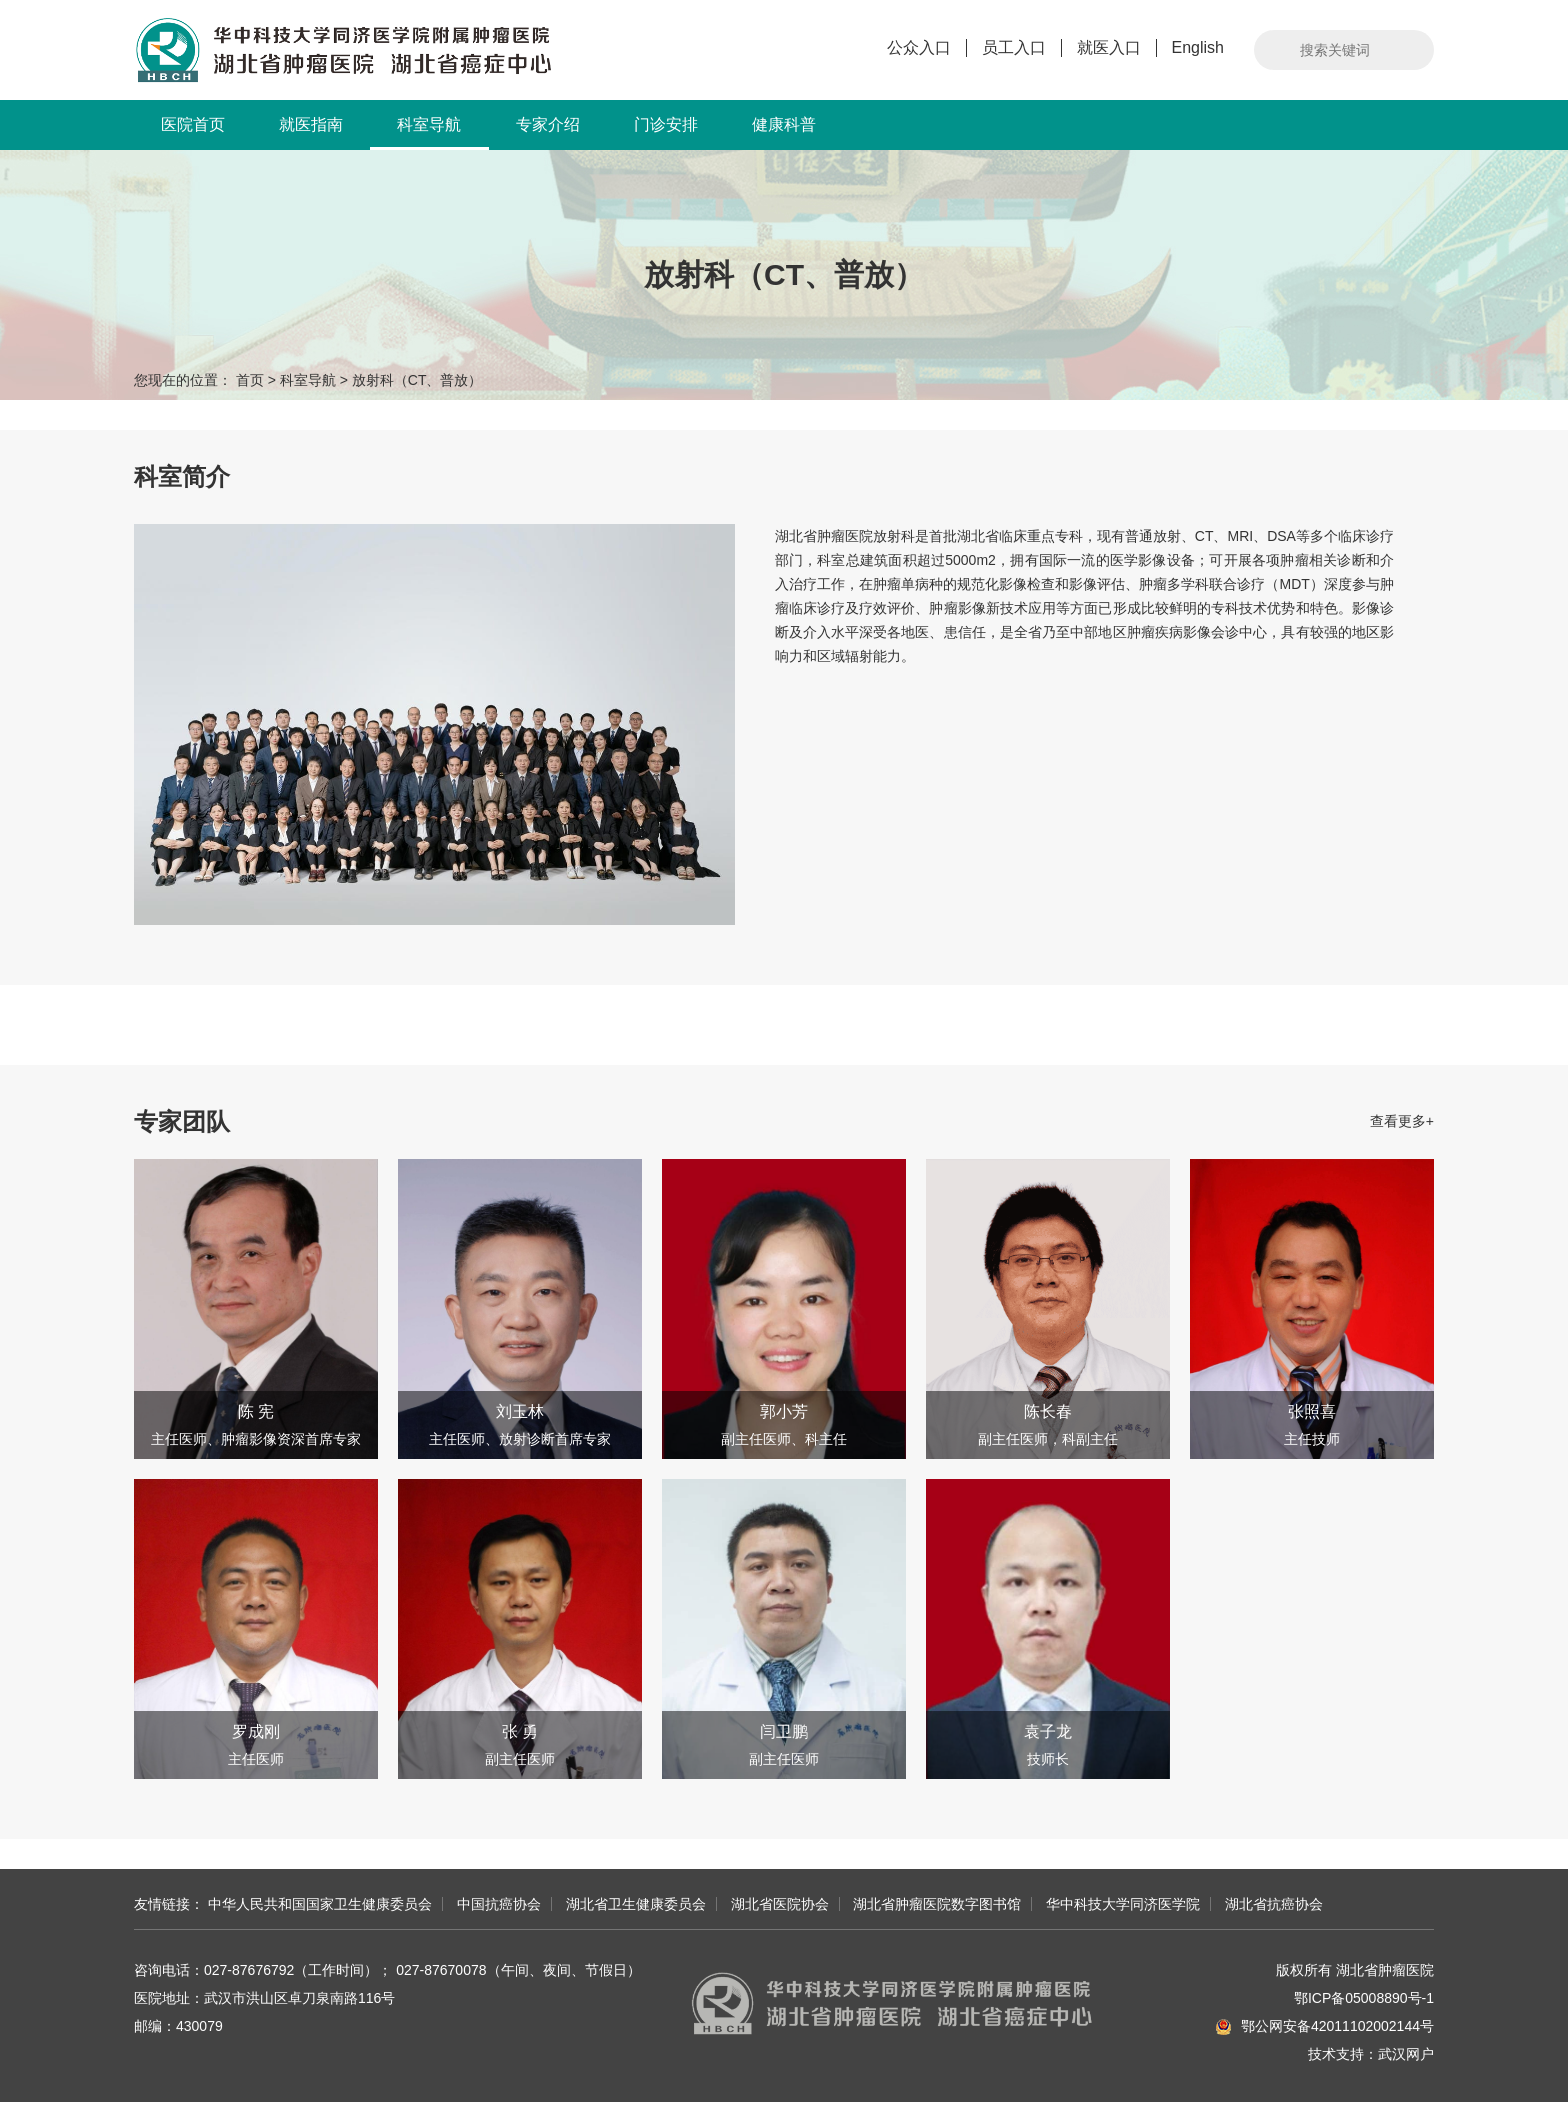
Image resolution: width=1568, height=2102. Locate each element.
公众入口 (919, 47)
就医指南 (311, 124)
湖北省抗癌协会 (1274, 1904)
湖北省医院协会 (780, 1904)
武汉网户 (1406, 2054)
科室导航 (429, 133)
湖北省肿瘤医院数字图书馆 (937, 1904)
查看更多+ (1402, 1121)
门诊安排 (666, 124)
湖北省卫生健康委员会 (636, 1904)
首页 (250, 380)
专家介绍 (548, 124)
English (1198, 47)
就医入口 (1109, 47)
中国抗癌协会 (499, 1904)
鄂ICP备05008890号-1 (1364, 1998)
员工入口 (1014, 47)
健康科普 (784, 124)
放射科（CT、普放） (417, 380)
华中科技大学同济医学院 (1123, 1904)
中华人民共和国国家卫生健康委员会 (320, 1904)
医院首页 (193, 124)
